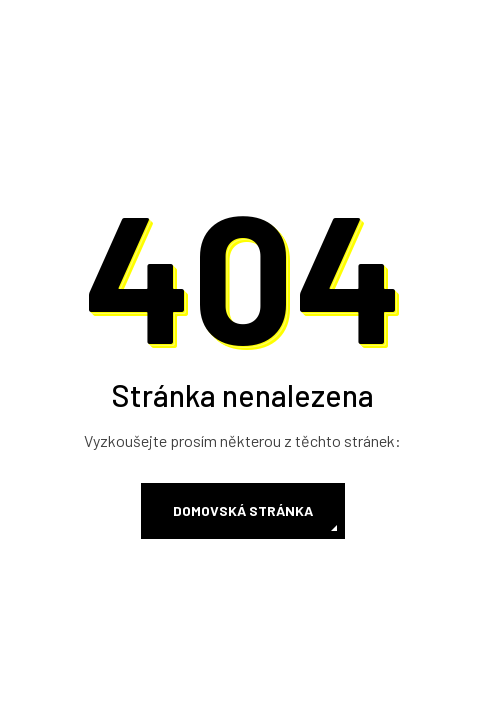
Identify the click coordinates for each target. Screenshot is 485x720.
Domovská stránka (243, 510)
